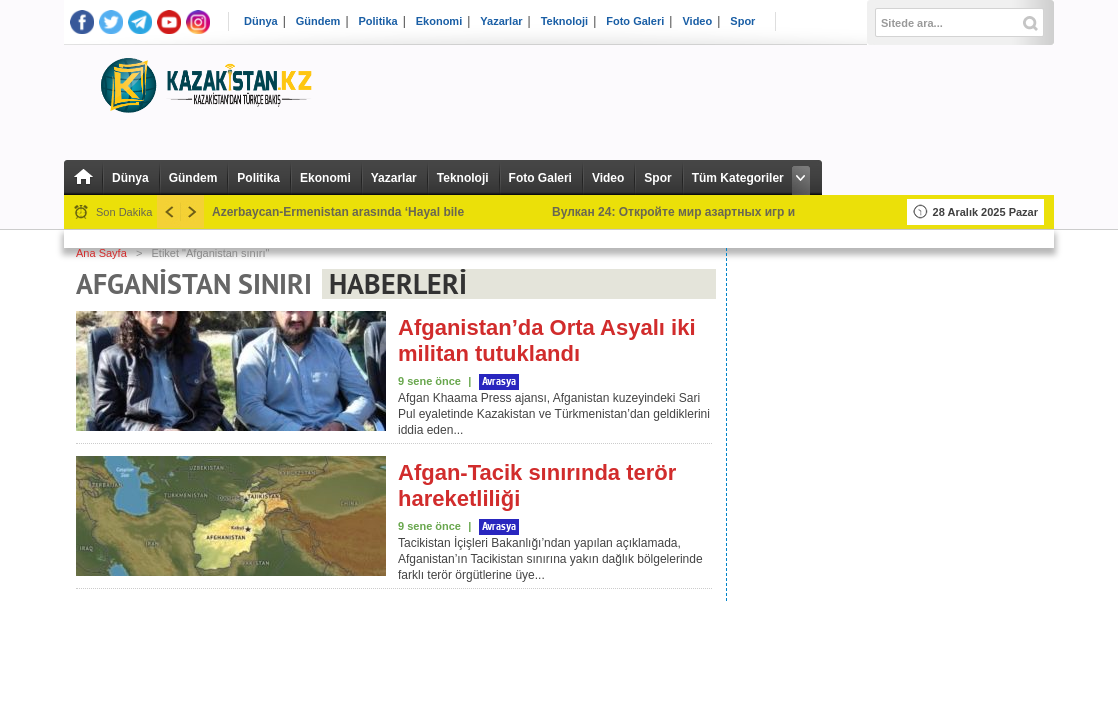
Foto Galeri (635, 21)
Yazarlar (501, 21)
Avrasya (499, 382)
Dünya (261, 21)
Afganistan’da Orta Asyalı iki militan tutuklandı (547, 340)
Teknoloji (564, 21)
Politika (378, 21)
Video (697, 21)
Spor (742, 21)
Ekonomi (439, 21)
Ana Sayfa (101, 253)
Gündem (318, 21)
